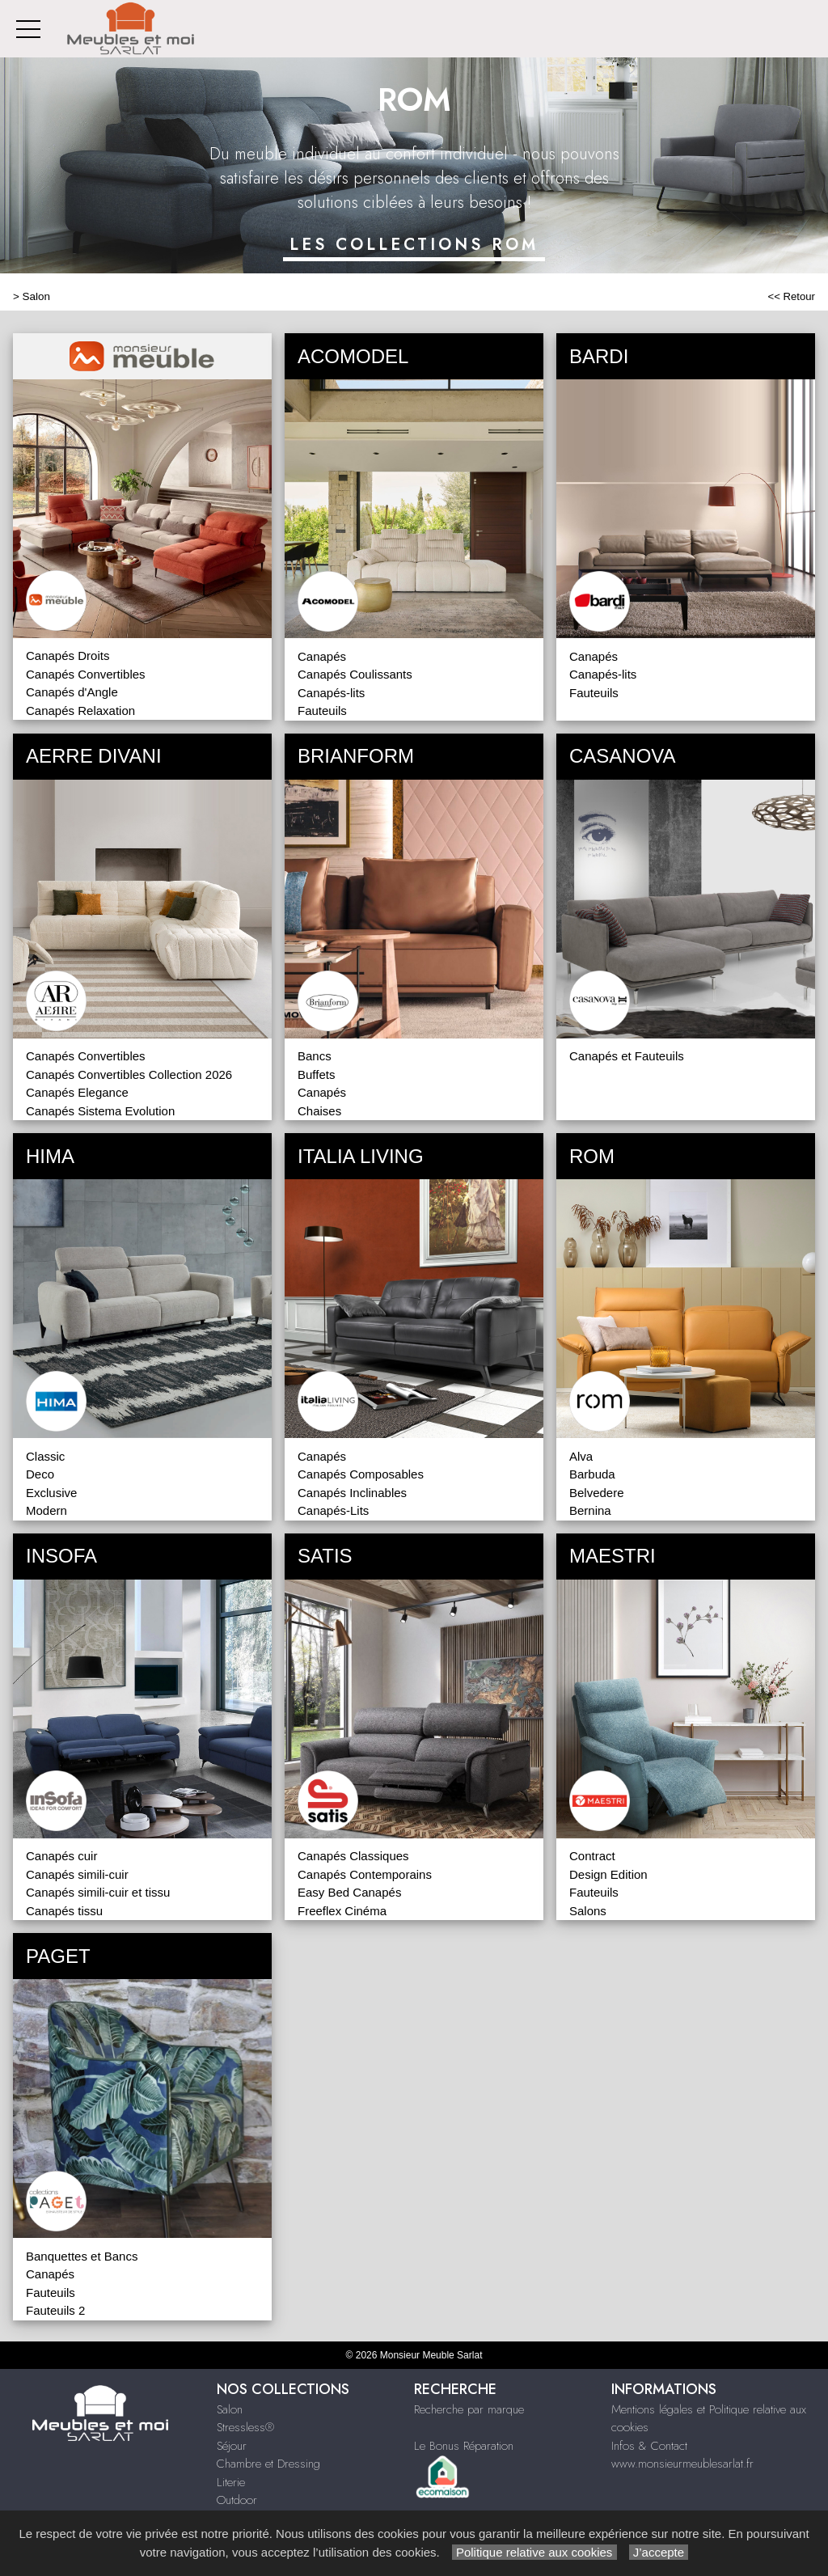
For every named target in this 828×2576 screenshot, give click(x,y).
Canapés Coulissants (355, 674)
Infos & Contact (649, 2446)
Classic (45, 1456)
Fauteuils (322, 710)
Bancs (315, 1056)
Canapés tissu (64, 1911)
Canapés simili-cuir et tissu (98, 1892)
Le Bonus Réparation (463, 2446)
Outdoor (237, 2500)
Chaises (319, 1111)
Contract (592, 1856)
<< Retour (791, 296)
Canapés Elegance (77, 1092)
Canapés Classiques (353, 1856)
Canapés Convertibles (86, 674)
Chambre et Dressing (268, 2463)
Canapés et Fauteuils (626, 1056)
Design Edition (608, 1874)
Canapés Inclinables (352, 1492)
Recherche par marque (469, 2409)
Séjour (232, 2446)
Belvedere (596, 1492)
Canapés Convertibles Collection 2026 (129, 1074)
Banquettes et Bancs (81, 2256)
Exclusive (51, 1492)
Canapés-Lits (333, 1510)
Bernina (590, 1510)
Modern (46, 1510)
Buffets (316, 1074)
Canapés (322, 656)
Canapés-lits (331, 693)
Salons (587, 1911)
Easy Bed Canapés (349, 1892)
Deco (40, 1474)
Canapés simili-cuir (77, 1874)
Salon (36, 296)
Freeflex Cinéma (342, 1911)
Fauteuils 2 (55, 2310)
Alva (581, 1456)
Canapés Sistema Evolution (100, 1111)
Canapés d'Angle (72, 692)
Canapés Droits (67, 655)
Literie (231, 2482)
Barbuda (592, 1474)
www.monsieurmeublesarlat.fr (682, 2463)
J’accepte (659, 2552)
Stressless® (245, 2427)
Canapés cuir (61, 1856)
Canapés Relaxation (80, 710)
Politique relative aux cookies (534, 2552)
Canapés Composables (361, 1474)
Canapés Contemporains (365, 1874)
